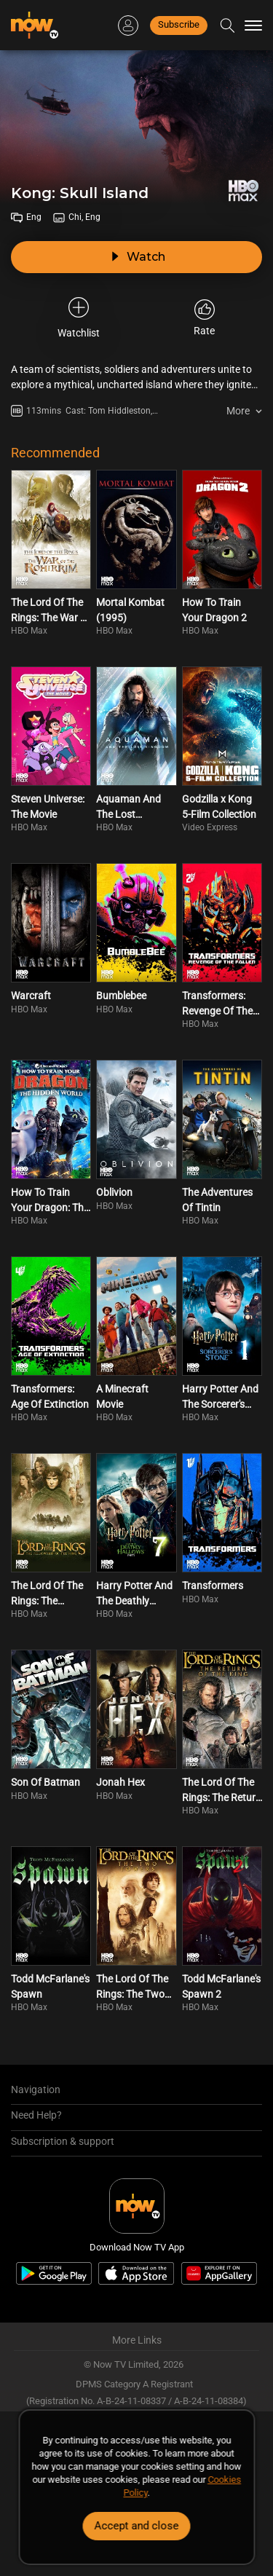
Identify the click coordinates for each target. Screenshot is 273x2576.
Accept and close (137, 2525)
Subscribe (178, 24)
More (238, 411)
